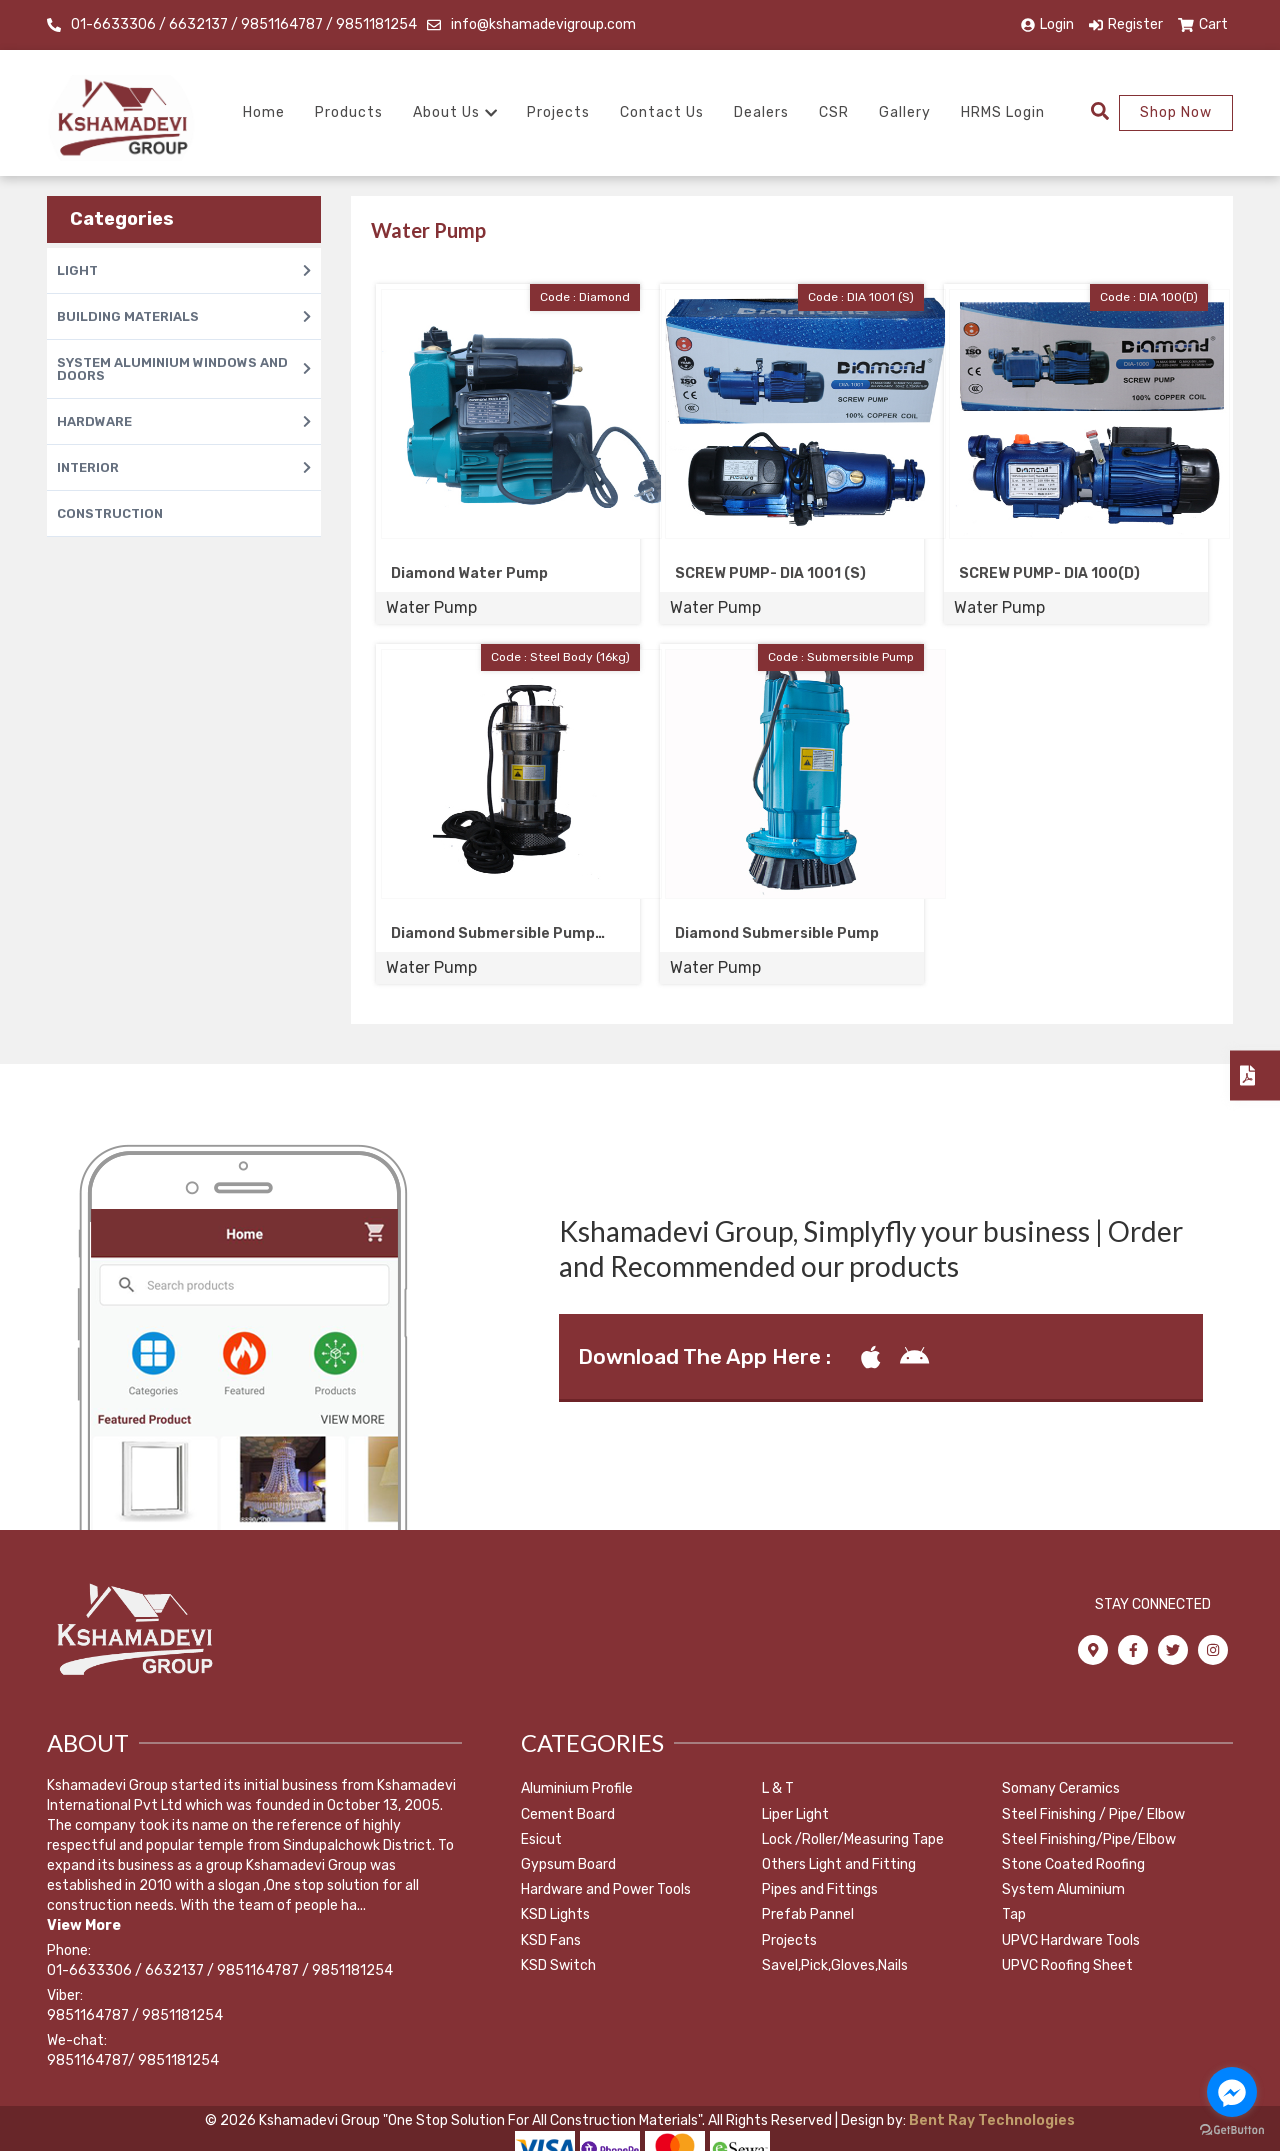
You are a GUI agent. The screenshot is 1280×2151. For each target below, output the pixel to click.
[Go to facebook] (1232, 2092)
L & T (778, 1788)
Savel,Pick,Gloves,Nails (835, 1965)
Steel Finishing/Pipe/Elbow (1089, 1839)
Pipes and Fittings (820, 1889)
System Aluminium (1063, 1889)
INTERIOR (184, 467)
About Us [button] (455, 112)
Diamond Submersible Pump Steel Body (493, 934)
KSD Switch (558, 1965)
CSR (834, 112)
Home (264, 112)
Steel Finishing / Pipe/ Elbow (1093, 1814)
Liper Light (795, 1814)
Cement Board (568, 1814)
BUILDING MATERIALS (184, 316)
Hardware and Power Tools (606, 1889)
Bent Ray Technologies (990, 2120)
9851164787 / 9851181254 (135, 2015)
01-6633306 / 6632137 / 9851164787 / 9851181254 (244, 24)
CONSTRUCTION (110, 513)
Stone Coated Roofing (1073, 1864)
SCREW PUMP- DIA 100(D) (1049, 573)
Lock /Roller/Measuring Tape (853, 1839)
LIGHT (184, 270)
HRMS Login (1003, 112)
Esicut (541, 1839)
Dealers (761, 112)
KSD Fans (551, 1940)
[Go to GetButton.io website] (1232, 2130)
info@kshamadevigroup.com (543, 24)
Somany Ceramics (1061, 1788)
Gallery (905, 112)
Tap (1014, 1914)
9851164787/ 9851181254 (133, 2060)
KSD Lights (555, 1914)
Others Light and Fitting (839, 1864)
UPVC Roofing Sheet (1067, 1965)
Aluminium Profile (577, 1788)
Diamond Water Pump (469, 573)
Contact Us (662, 112)
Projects (558, 112)
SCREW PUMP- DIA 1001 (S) (770, 573)
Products (349, 112)
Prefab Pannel (808, 1914)
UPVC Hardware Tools (1071, 1940)
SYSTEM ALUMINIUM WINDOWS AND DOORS (184, 369)
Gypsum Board (568, 1864)
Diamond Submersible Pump (777, 933)
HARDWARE (184, 421)
